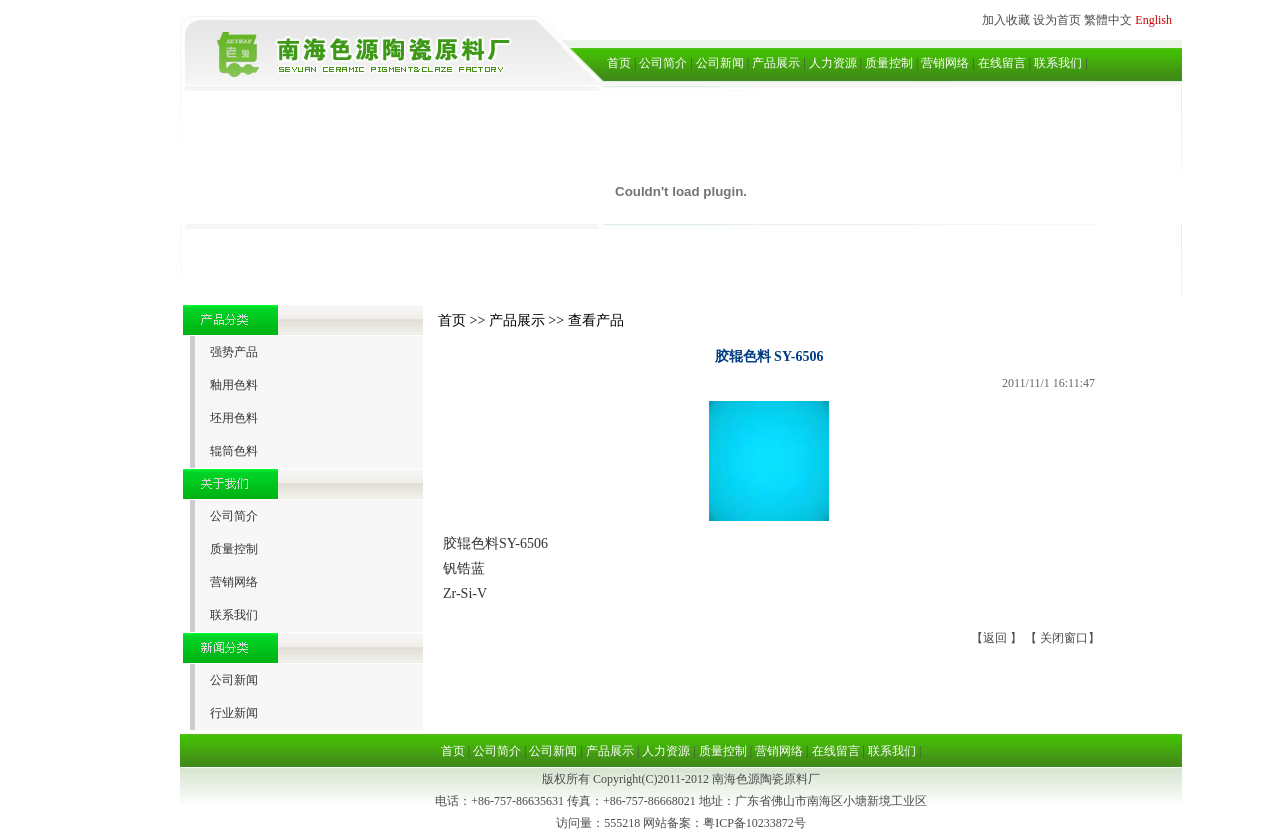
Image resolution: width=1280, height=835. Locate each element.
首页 (619, 63)
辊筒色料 (234, 451)
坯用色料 (234, 418)
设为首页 (1057, 20)
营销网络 (945, 63)
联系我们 (1058, 63)
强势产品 (234, 352)
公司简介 (663, 63)
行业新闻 (234, 713)
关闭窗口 (1064, 638)
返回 (996, 638)
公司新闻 (720, 63)
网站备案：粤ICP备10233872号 (724, 823)
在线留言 (1002, 63)
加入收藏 (1006, 20)
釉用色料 (234, 385)
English (1153, 20)
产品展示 (776, 63)
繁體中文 (1108, 20)
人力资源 (833, 63)
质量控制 (889, 63)
